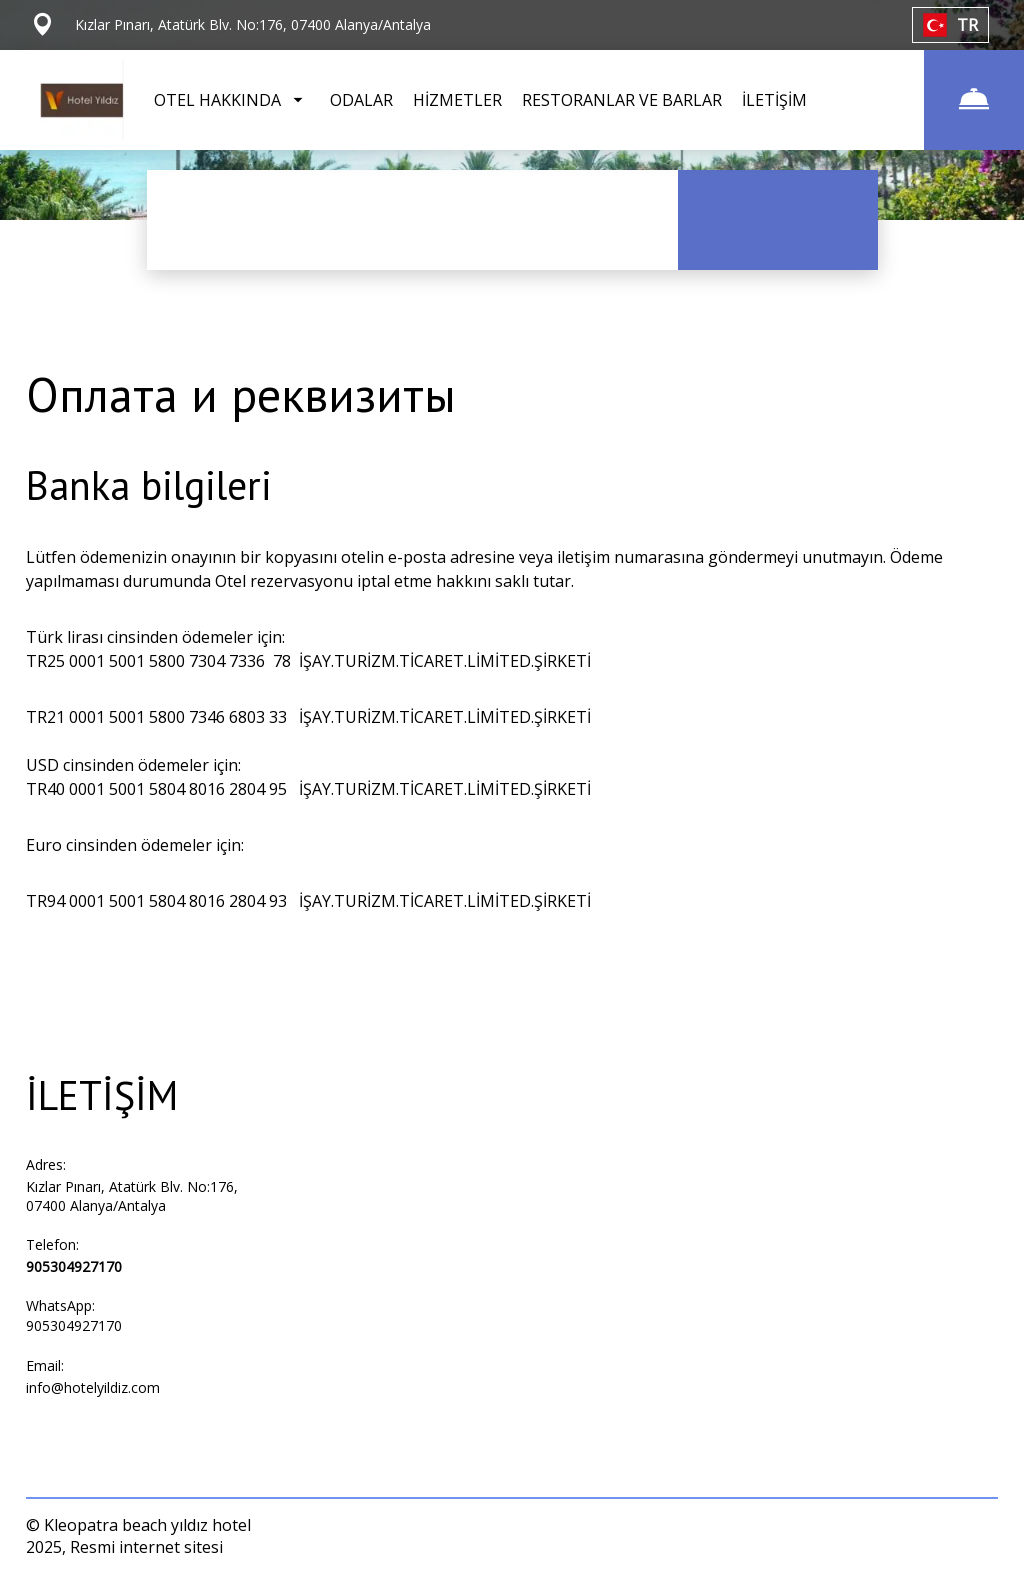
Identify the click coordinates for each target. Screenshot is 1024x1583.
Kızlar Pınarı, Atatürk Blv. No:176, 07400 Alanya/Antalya (132, 1196)
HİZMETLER (457, 100)
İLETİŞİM (774, 100)
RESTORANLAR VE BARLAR (622, 100)
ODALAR (361, 100)
